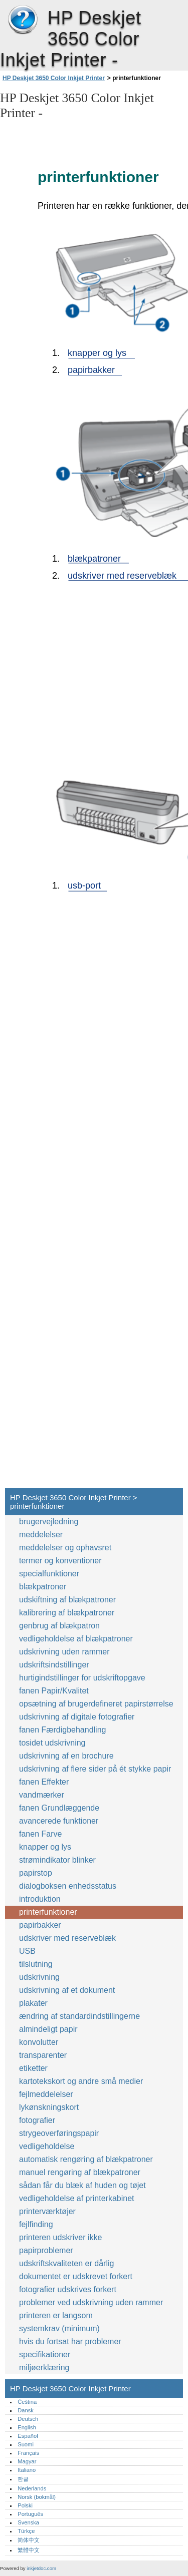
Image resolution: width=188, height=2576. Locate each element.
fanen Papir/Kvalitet (54, 1690)
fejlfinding (36, 2224)
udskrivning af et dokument (67, 1990)
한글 (23, 2479)
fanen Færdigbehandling (62, 1730)
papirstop (35, 1873)
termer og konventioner (60, 1560)
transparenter (43, 2055)
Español (28, 2436)
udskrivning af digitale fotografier (76, 1716)
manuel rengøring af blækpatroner (79, 2172)
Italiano (27, 2470)
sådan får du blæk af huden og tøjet (82, 2185)
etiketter (33, 2068)
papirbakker (40, 1925)
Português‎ (30, 2514)
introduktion (40, 1899)
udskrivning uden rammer (64, 1651)
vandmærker (41, 1795)
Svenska (28, 2522)
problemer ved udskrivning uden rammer (91, 2302)
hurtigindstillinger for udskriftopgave (82, 1677)
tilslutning (36, 1964)
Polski (25, 2505)
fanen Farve (41, 1834)
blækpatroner (42, 1586)
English (27, 2427)
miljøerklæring (44, 2367)
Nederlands (32, 2488)
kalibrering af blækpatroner (66, 1612)
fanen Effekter (44, 1782)
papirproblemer (46, 2250)
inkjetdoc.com (41, 2568)
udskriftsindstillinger (54, 1664)
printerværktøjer (47, 2211)
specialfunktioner (49, 1573)
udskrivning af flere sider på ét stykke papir (95, 1769)
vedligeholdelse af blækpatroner (76, 1638)
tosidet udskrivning (52, 1743)
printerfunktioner (48, 1912)
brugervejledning (48, 1521)
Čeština (27, 2402)
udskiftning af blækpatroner (67, 1599)
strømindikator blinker (57, 1860)
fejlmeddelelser (46, 2094)
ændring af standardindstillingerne (79, 2016)
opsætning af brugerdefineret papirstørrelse (96, 1703)
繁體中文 (29, 2550)
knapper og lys (45, 1847)
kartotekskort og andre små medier (81, 2081)
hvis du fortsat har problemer (70, 2341)
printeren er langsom (56, 2315)
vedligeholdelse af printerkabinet (76, 2198)
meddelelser (41, 1534)
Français (28, 2453)
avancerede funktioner (58, 1821)
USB (27, 1951)
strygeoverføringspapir (59, 2133)
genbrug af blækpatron (59, 1625)
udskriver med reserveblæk (67, 1938)
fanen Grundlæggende (59, 1808)
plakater (33, 2003)
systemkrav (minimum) (59, 2328)
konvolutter (38, 2042)
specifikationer (44, 2354)
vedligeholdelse (46, 2146)
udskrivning (39, 1977)
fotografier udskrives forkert (67, 2289)
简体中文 (29, 2540)
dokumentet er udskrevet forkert (75, 2276)
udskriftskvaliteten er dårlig (66, 2263)
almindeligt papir (48, 2029)
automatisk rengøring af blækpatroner (86, 2159)
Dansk (26, 2410)
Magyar (27, 2461)
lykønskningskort (49, 2107)
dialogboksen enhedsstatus (67, 1886)
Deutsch (28, 2419)
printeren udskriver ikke (60, 2237)
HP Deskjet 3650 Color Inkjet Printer (23, 20)
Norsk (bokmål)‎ (37, 2497)
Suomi (26, 2444)
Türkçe (26, 2531)
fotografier (37, 2120)
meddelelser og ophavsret (65, 1547)
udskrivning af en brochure (66, 1756)
